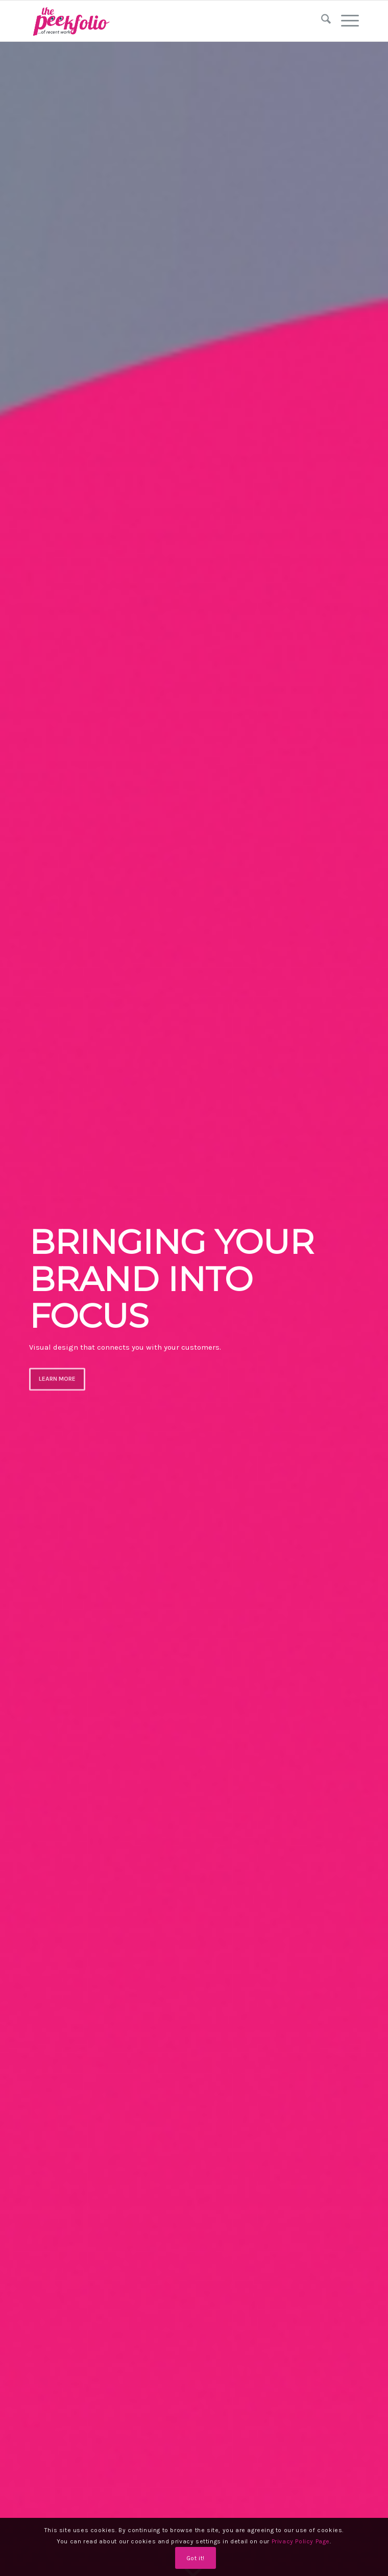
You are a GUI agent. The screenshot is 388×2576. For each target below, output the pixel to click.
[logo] (161, 21)
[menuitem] (321, 21)
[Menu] (345, 21)
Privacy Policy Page (301, 2541)
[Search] (321, 21)
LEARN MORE (57, 1377)
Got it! (195, 2558)
